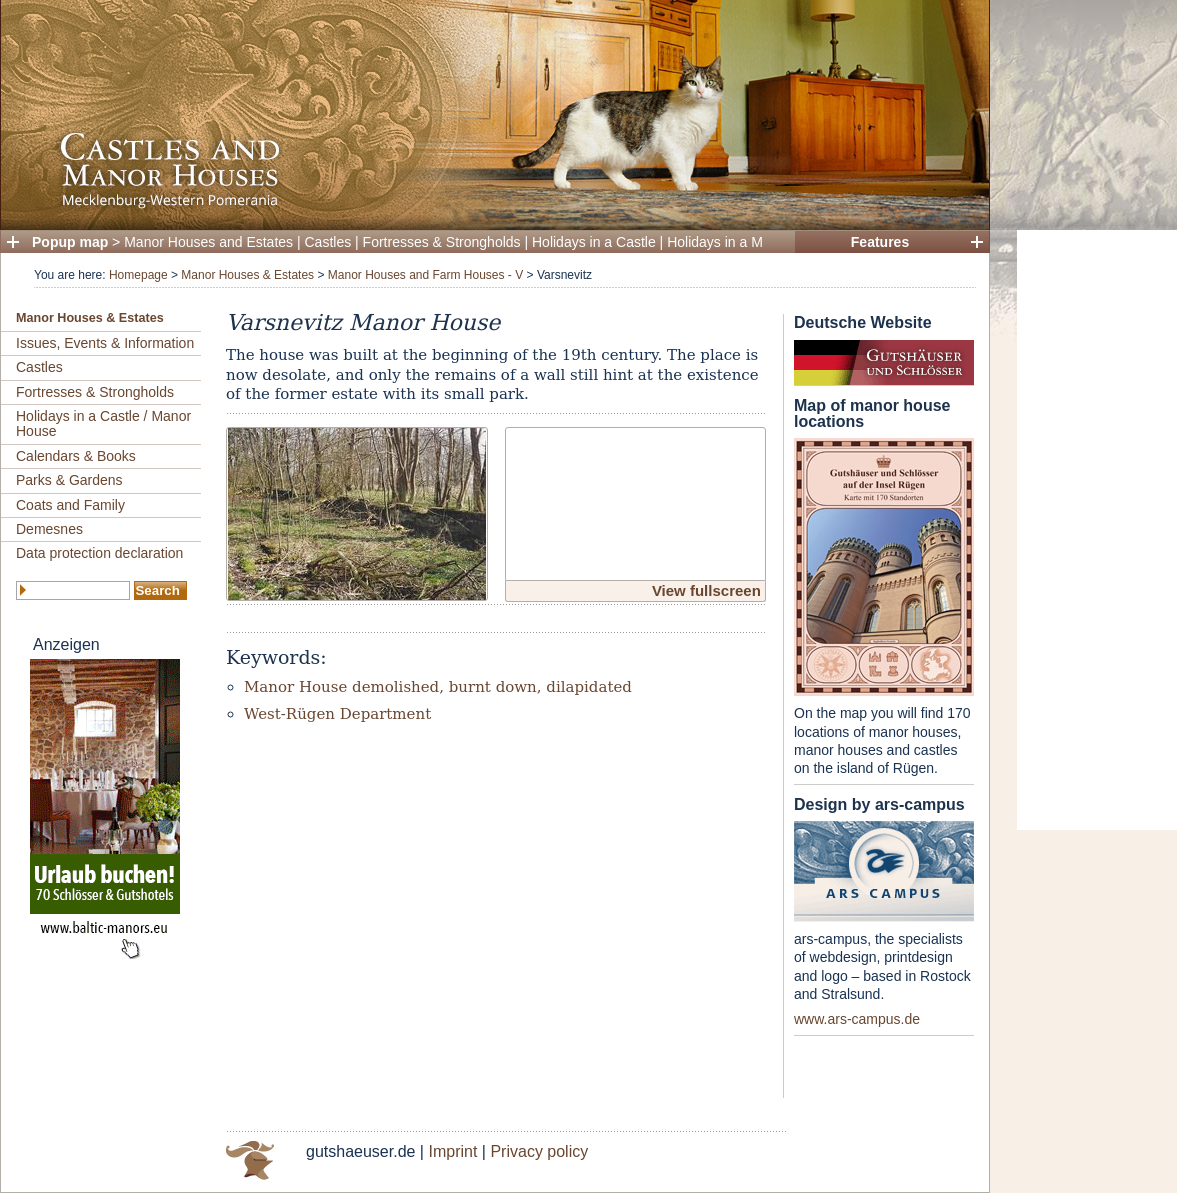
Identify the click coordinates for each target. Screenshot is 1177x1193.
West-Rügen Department (337, 714)
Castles (328, 242)
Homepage (138, 275)
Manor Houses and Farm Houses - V (425, 275)
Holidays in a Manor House (751, 242)
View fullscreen (706, 590)
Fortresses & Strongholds (442, 242)
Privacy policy (539, 1151)
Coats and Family (70, 505)
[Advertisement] (1097, 530)
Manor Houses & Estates (247, 275)
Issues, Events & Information (105, 343)
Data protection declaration (99, 553)
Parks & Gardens (69, 480)
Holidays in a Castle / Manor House (103, 423)
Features (880, 242)
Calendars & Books (76, 456)
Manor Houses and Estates (208, 242)
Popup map (70, 242)
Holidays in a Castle (594, 242)
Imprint (452, 1151)
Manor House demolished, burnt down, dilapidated (438, 687)
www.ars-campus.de (857, 1019)
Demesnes (49, 529)
